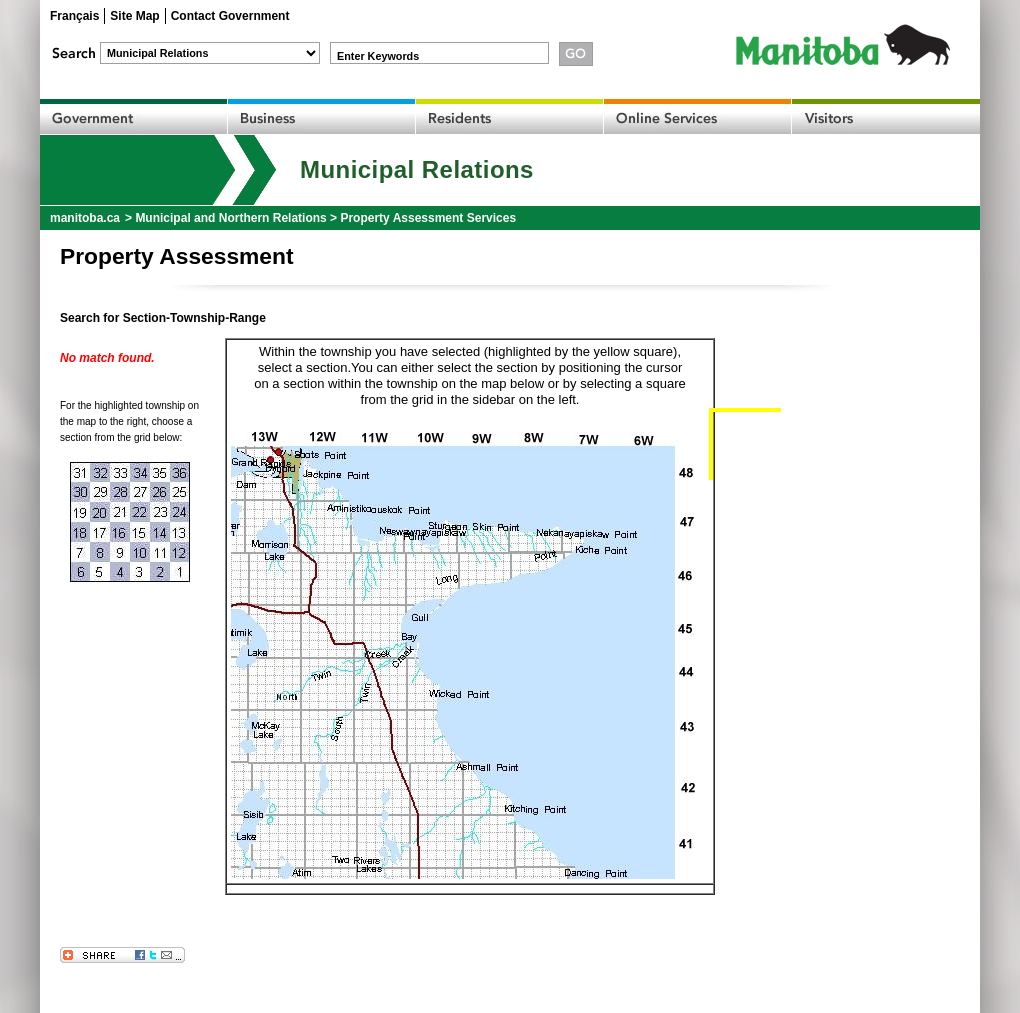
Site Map (134, 16)
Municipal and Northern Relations (230, 218)
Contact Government (230, 16)
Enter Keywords (378, 56)
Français (74, 16)
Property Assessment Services (428, 218)
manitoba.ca (85, 218)
